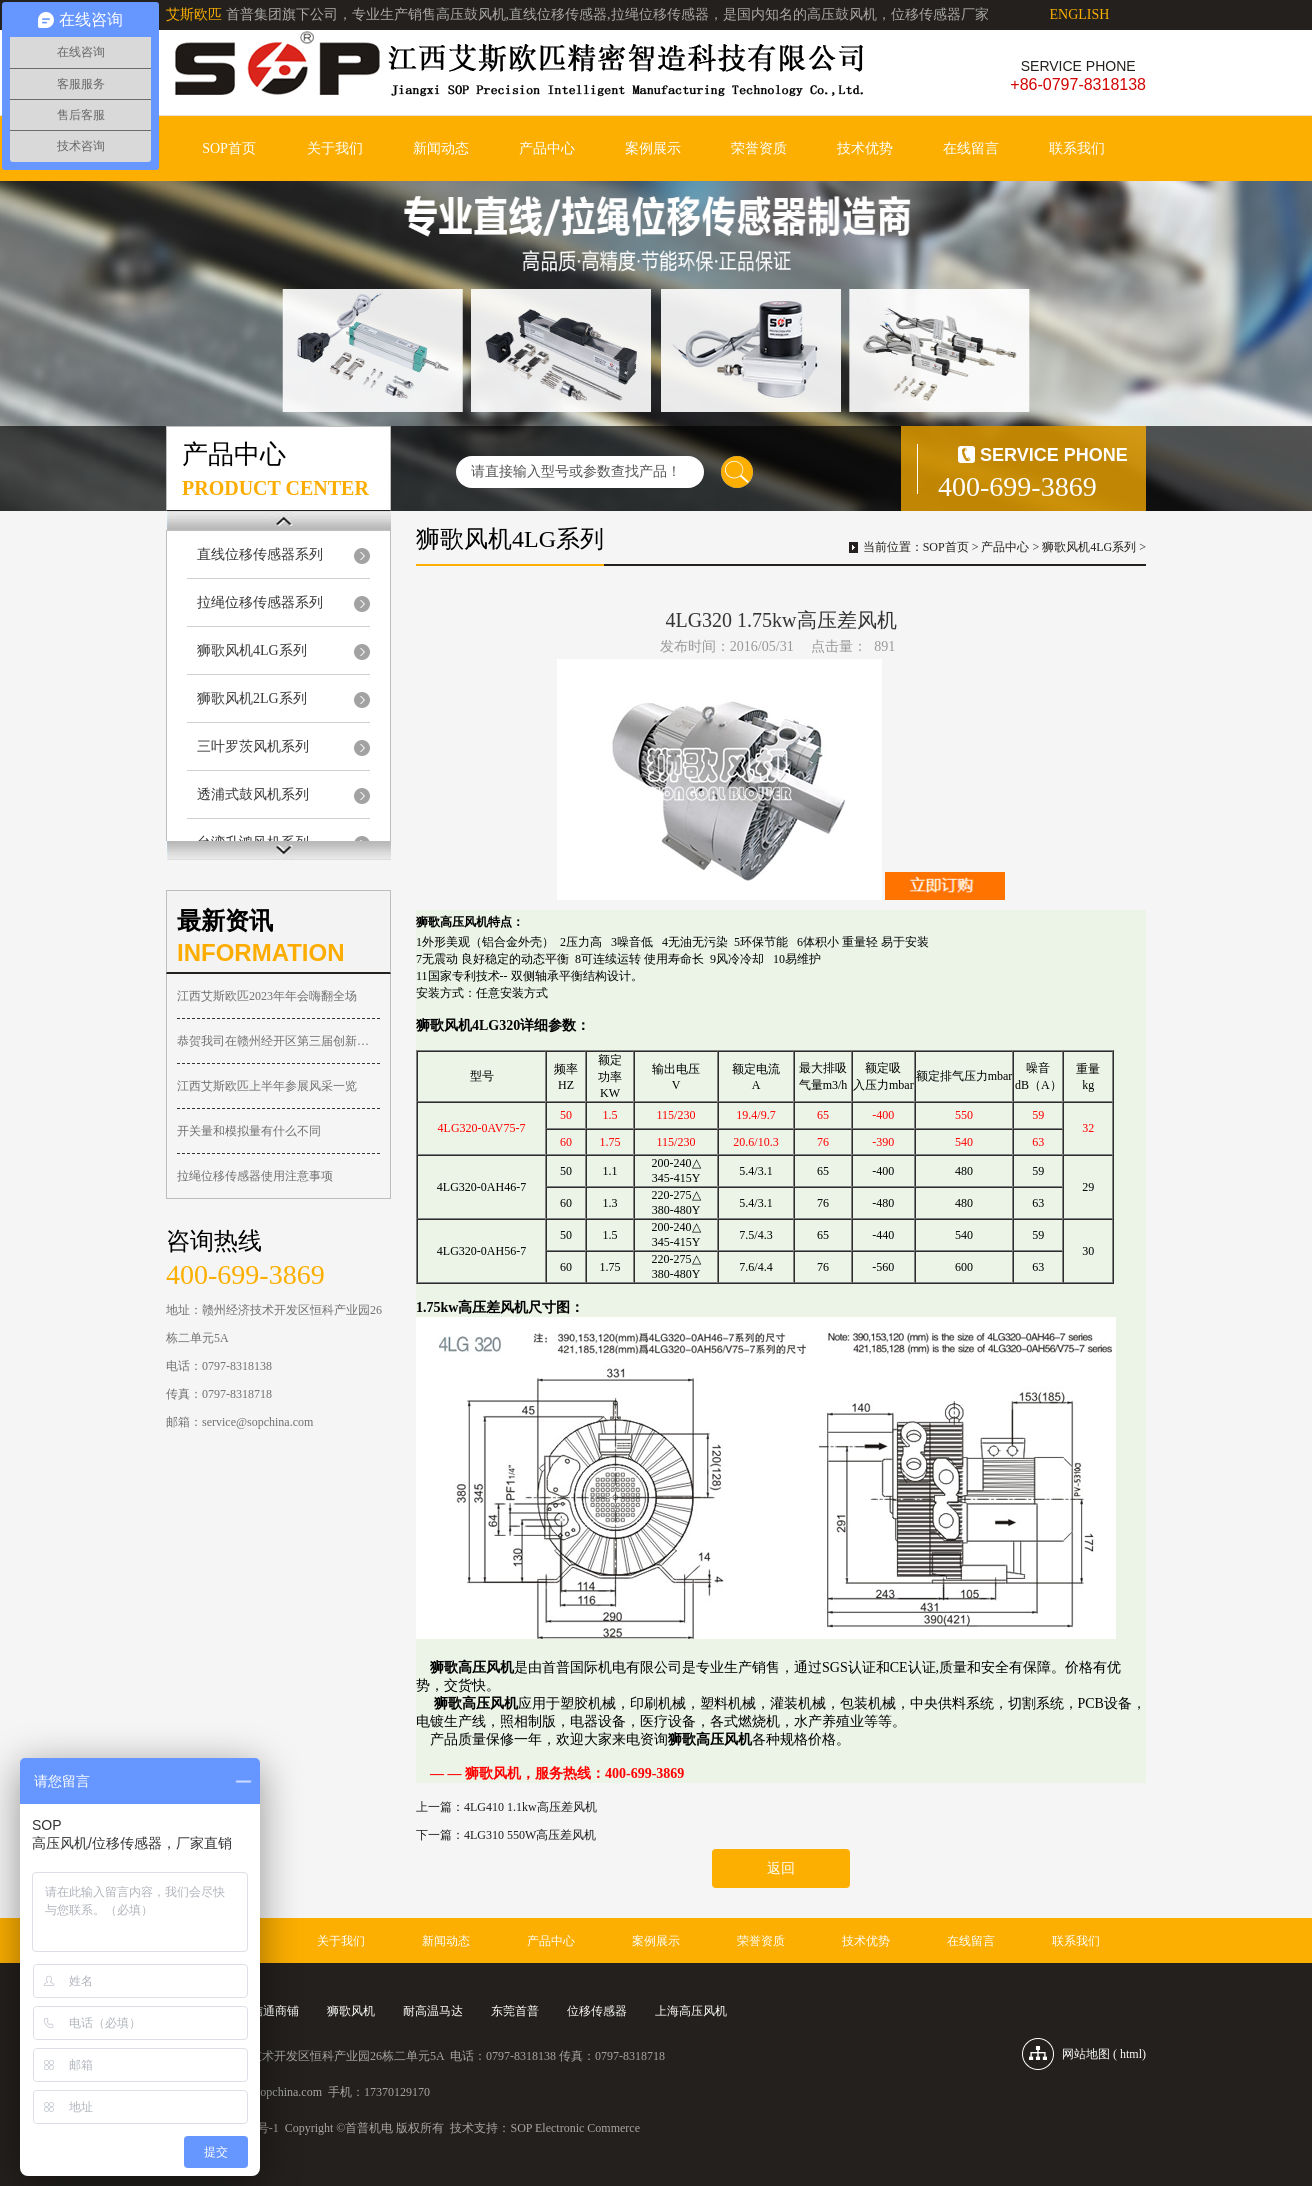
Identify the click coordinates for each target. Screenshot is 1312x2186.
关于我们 (335, 148)
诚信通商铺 (269, 2011)
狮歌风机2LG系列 (252, 698)
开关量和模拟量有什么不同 (249, 1131)
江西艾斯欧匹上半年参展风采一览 (267, 1086)
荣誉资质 (759, 148)
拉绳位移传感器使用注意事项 (255, 1176)
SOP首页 (229, 148)
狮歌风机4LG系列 (252, 650)
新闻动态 (441, 148)
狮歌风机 (351, 2011)
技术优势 (865, 148)
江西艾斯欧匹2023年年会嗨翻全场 (267, 996)
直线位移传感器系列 (260, 554)
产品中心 (547, 148)
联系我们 (1077, 148)
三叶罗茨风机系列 (253, 746)
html (1131, 2054)
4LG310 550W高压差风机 (530, 1835)
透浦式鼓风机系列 (253, 794)
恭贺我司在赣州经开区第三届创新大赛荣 (278, 1041)
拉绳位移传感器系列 (260, 602)
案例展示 (653, 148)
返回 (781, 1868)
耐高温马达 (433, 2011)
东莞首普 (515, 2011)
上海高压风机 (691, 2011)
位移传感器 (597, 2011)
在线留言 (971, 148)
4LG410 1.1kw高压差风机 (530, 1807)
